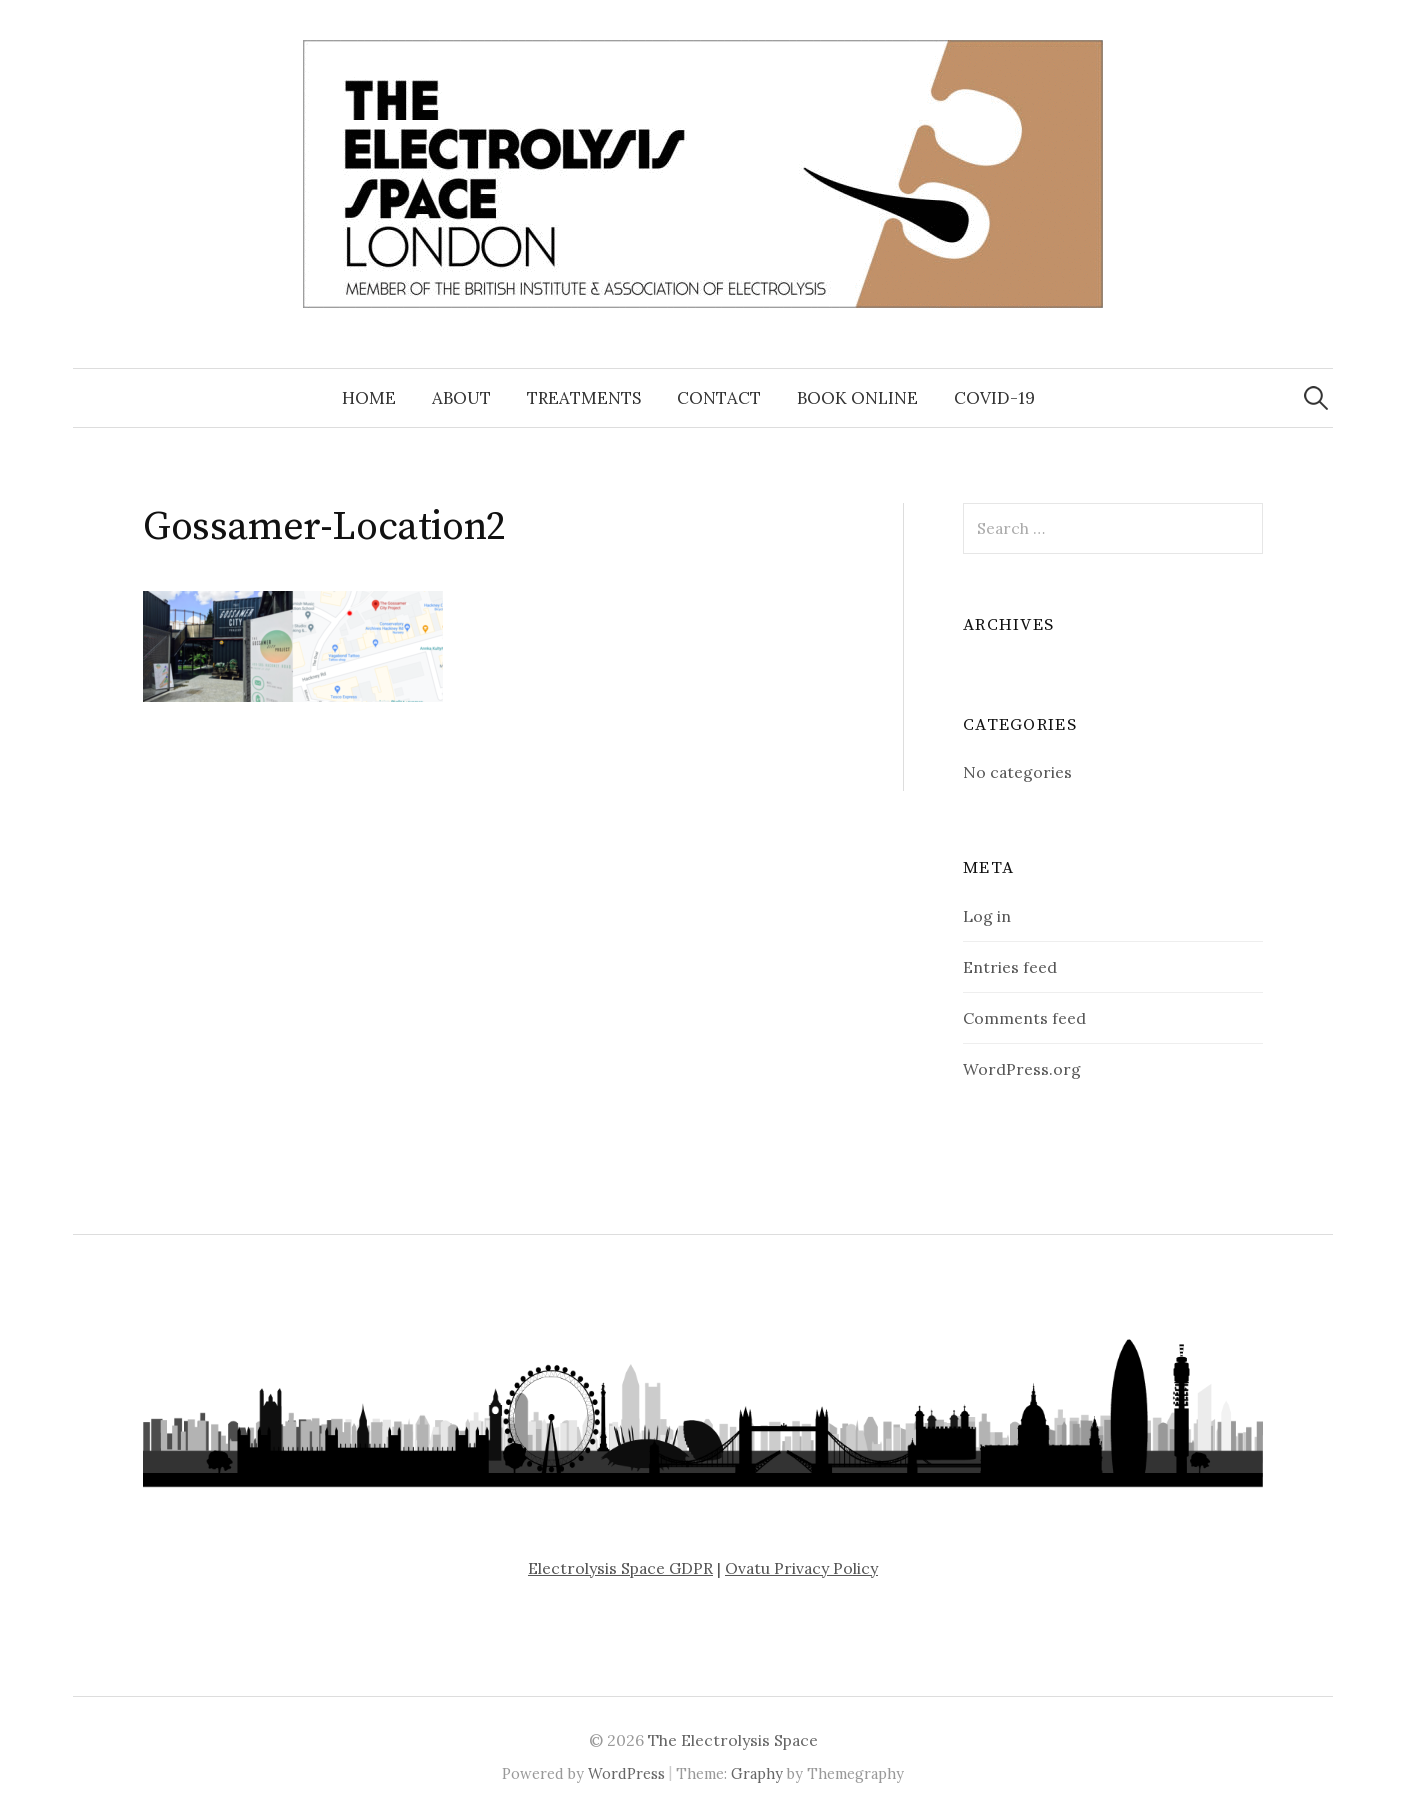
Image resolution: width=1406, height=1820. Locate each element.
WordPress (626, 1773)
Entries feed (1010, 967)
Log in (987, 916)
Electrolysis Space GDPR (620, 1568)
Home (369, 398)
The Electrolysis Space (733, 1740)
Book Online (857, 398)
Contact (719, 398)
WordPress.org (1022, 1069)
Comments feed (1024, 1018)
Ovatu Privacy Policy (801, 1568)
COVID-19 (994, 398)
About (461, 398)
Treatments (584, 398)
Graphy (757, 1773)
